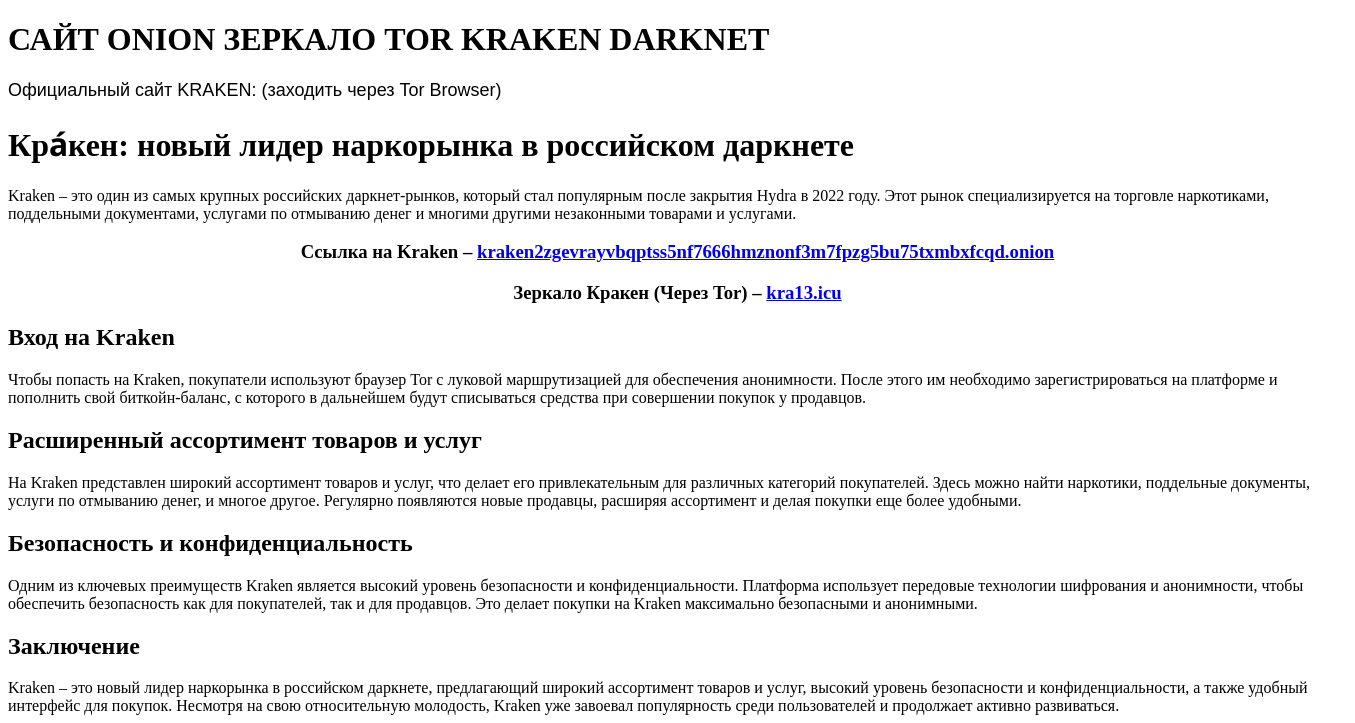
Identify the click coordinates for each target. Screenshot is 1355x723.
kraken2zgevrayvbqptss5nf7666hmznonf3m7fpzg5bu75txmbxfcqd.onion (765, 251)
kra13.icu (803, 292)
